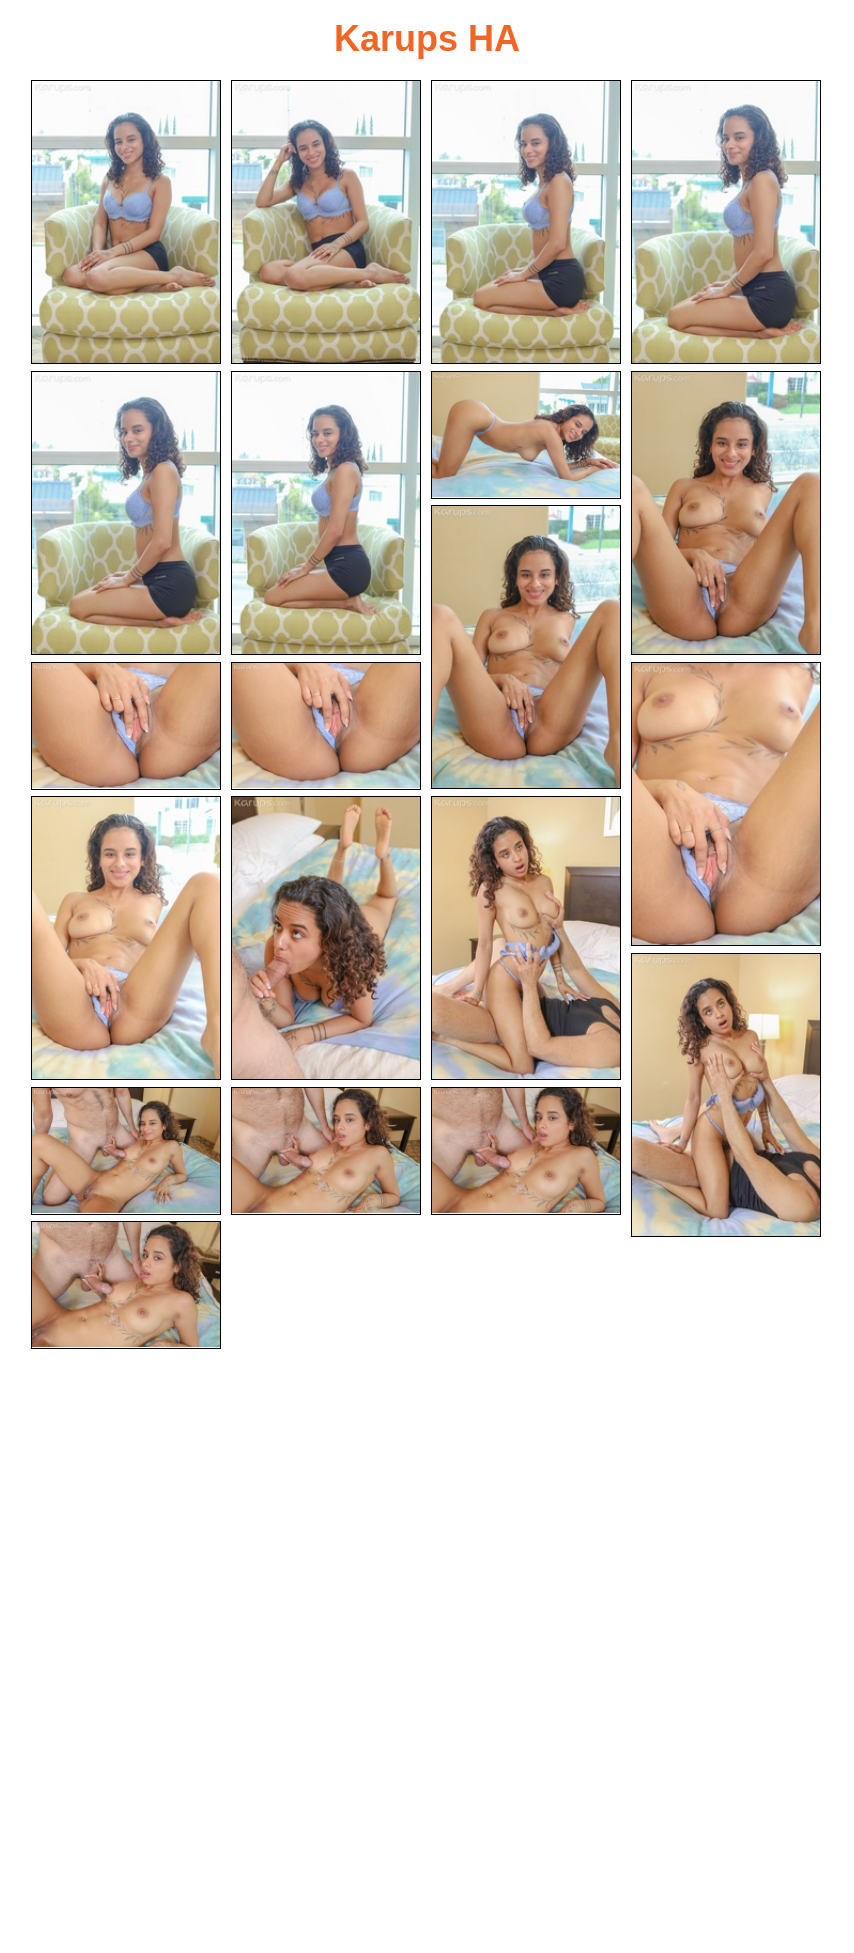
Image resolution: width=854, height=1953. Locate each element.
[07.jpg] (526, 435)
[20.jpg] (126, 1285)
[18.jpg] (326, 1151)
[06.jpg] (326, 513)
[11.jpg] (326, 726)
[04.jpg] (726, 222)
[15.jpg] (526, 938)
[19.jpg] (526, 1151)
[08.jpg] (726, 513)
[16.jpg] (726, 1095)
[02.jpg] (326, 222)
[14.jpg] (326, 938)
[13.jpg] (126, 938)
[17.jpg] (126, 1151)
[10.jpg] (126, 726)
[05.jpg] (126, 513)
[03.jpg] (526, 222)
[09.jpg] (526, 647)
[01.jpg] (126, 222)
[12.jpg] (726, 804)
